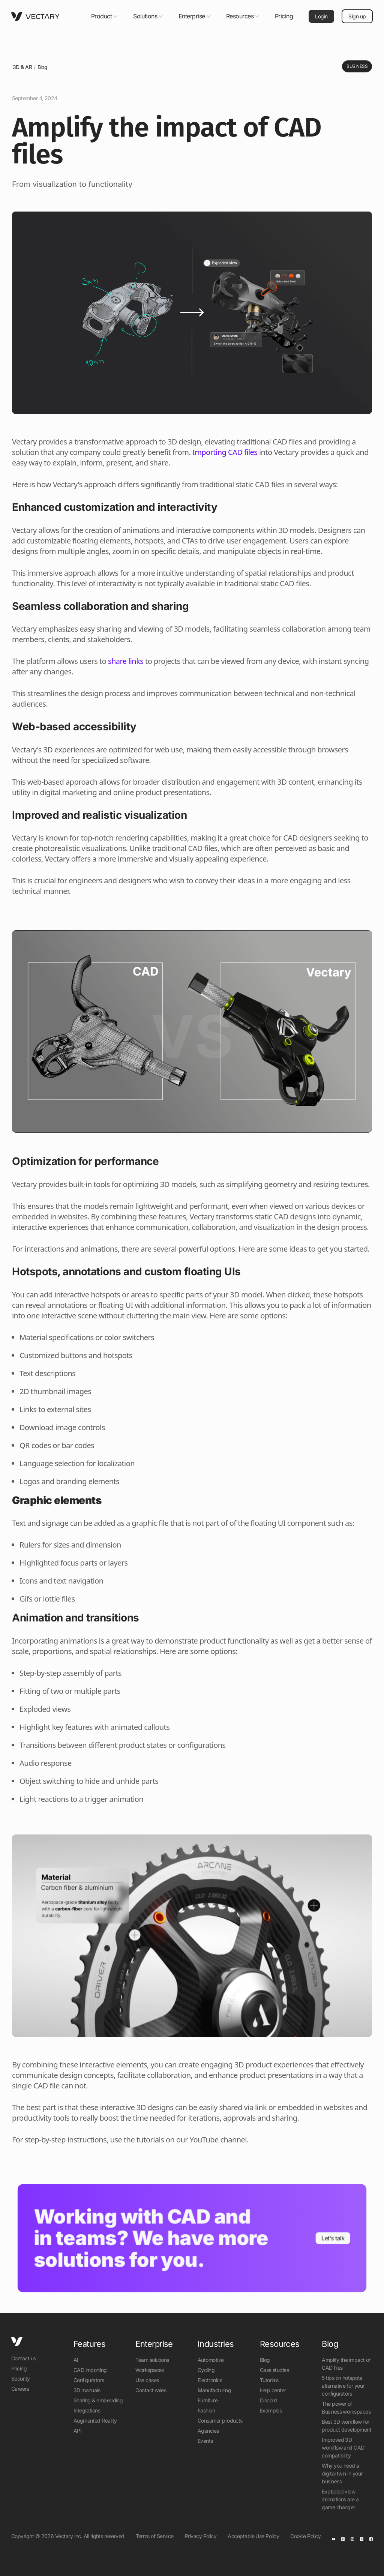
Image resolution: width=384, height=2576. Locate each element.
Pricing (284, 16)
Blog (43, 67)
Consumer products (220, 2420)
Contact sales (150, 2390)
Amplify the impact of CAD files (346, 2364)
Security (20, 2378)
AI (76, 2360)
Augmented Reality (95, 2420)
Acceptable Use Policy (253, 2536)
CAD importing (90, 2370)
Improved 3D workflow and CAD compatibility (343, 2447)
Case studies (274, 2370)
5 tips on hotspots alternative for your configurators (343, 2386)
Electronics (210, 2380)
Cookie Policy (305, 2536)
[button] (104, 16)
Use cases (147, 2380)
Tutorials (269, 2380)
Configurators (89, 2380)
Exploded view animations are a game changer (340, 2499)
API (77, 2430)
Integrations (87, 2410)
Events (205, 2441)
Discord (268, 2400)
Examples (271, 2410)
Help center (273, 2390)
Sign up (357, 16)
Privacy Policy (200, 2536)
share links (126, 661)
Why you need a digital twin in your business (342, 2473)
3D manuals (87, 2390)
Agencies (208, 2430)
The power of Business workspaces (346, 2407)
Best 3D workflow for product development (346, 2425)
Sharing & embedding (98, 2400)
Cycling (206, 2370)
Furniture (208, 2400)
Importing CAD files (224, 452)
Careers (20, 2388)
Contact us (23, 2358)
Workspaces (149, 2370)
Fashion (206, 2410)
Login (321, 16)
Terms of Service (155, 2536)
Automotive (211, 2360)
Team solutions (152, 2360)
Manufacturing (214, 2390)
